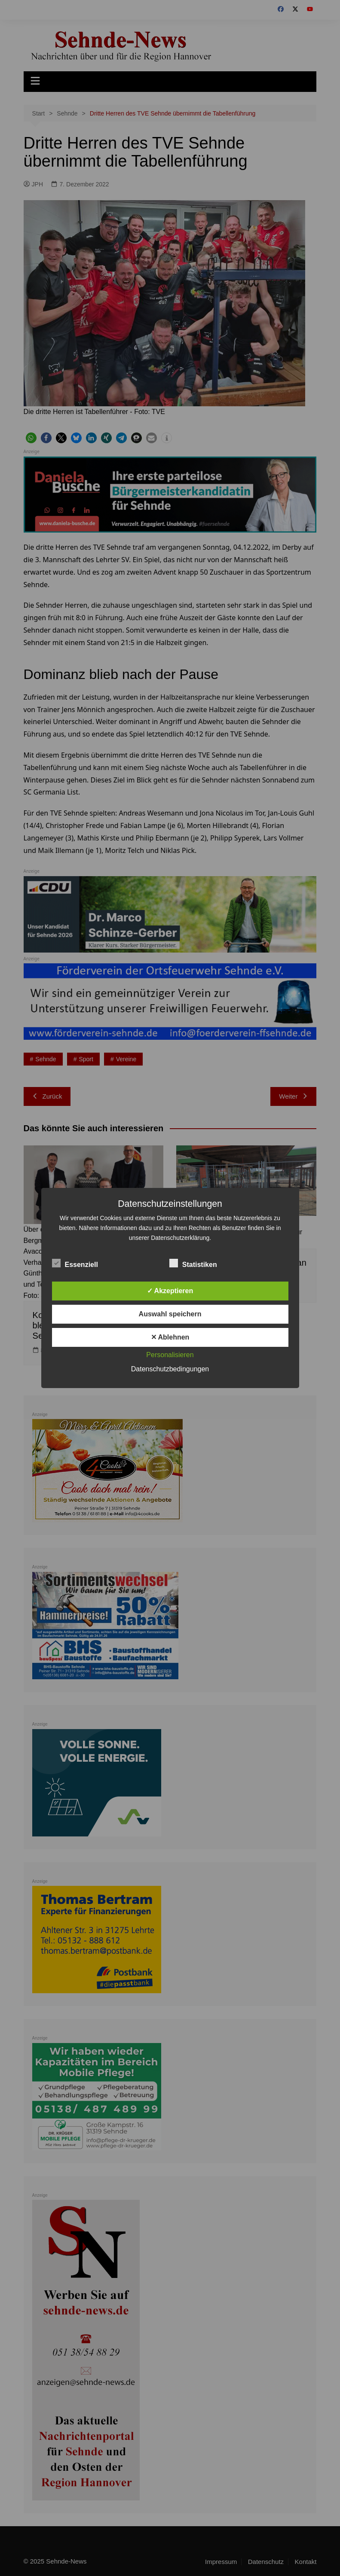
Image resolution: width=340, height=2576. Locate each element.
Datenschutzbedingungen (170, 1369)
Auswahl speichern (170, 1314)
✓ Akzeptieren (170, 1290)
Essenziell (75, 1263)
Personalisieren (169, 1354)
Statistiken (193, 1263)
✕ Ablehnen (170, 1337)
